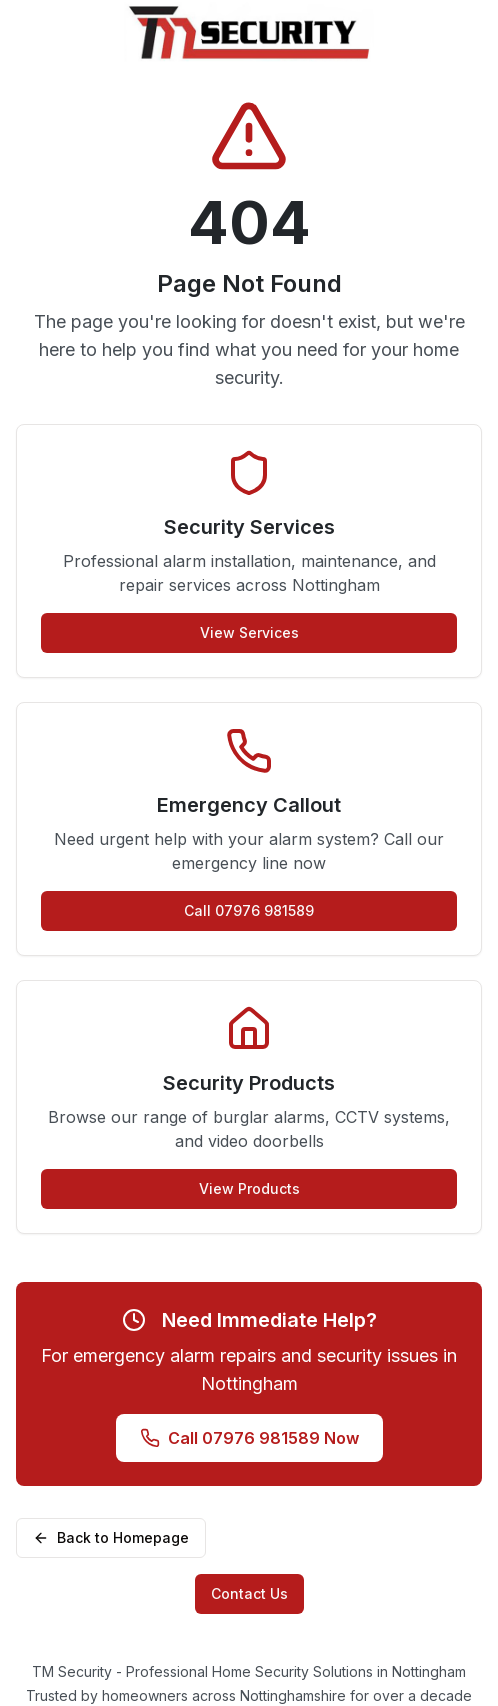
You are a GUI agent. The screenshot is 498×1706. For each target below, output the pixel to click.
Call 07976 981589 (249, 910)
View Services (249, 632)
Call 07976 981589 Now (249, 1438)
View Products (249, 1188)
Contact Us (249, 1593)
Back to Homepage (111, 1537)
